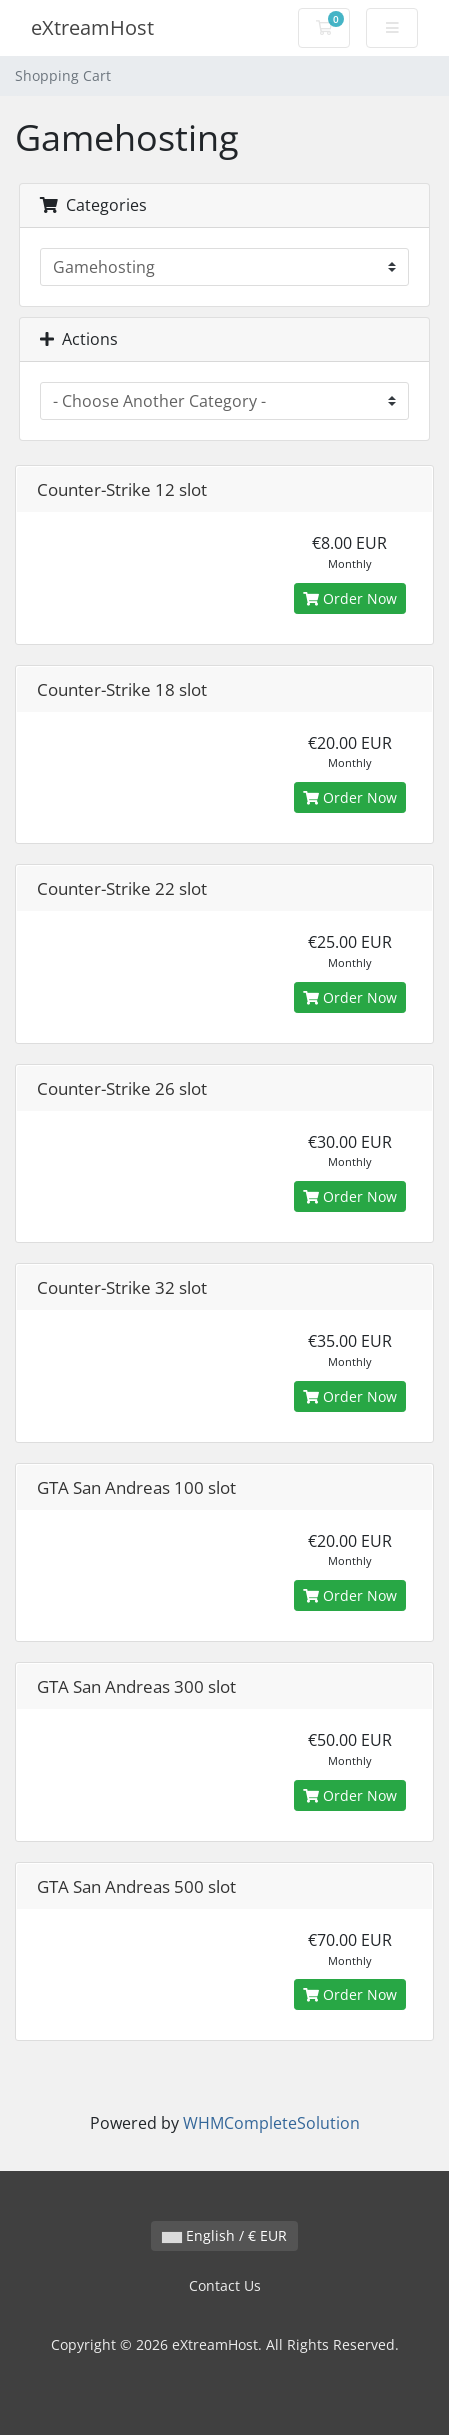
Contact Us (225, 2285)
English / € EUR (224, 2235)
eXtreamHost (92, 27)
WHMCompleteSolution (271, 2123)
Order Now (350, 598)
